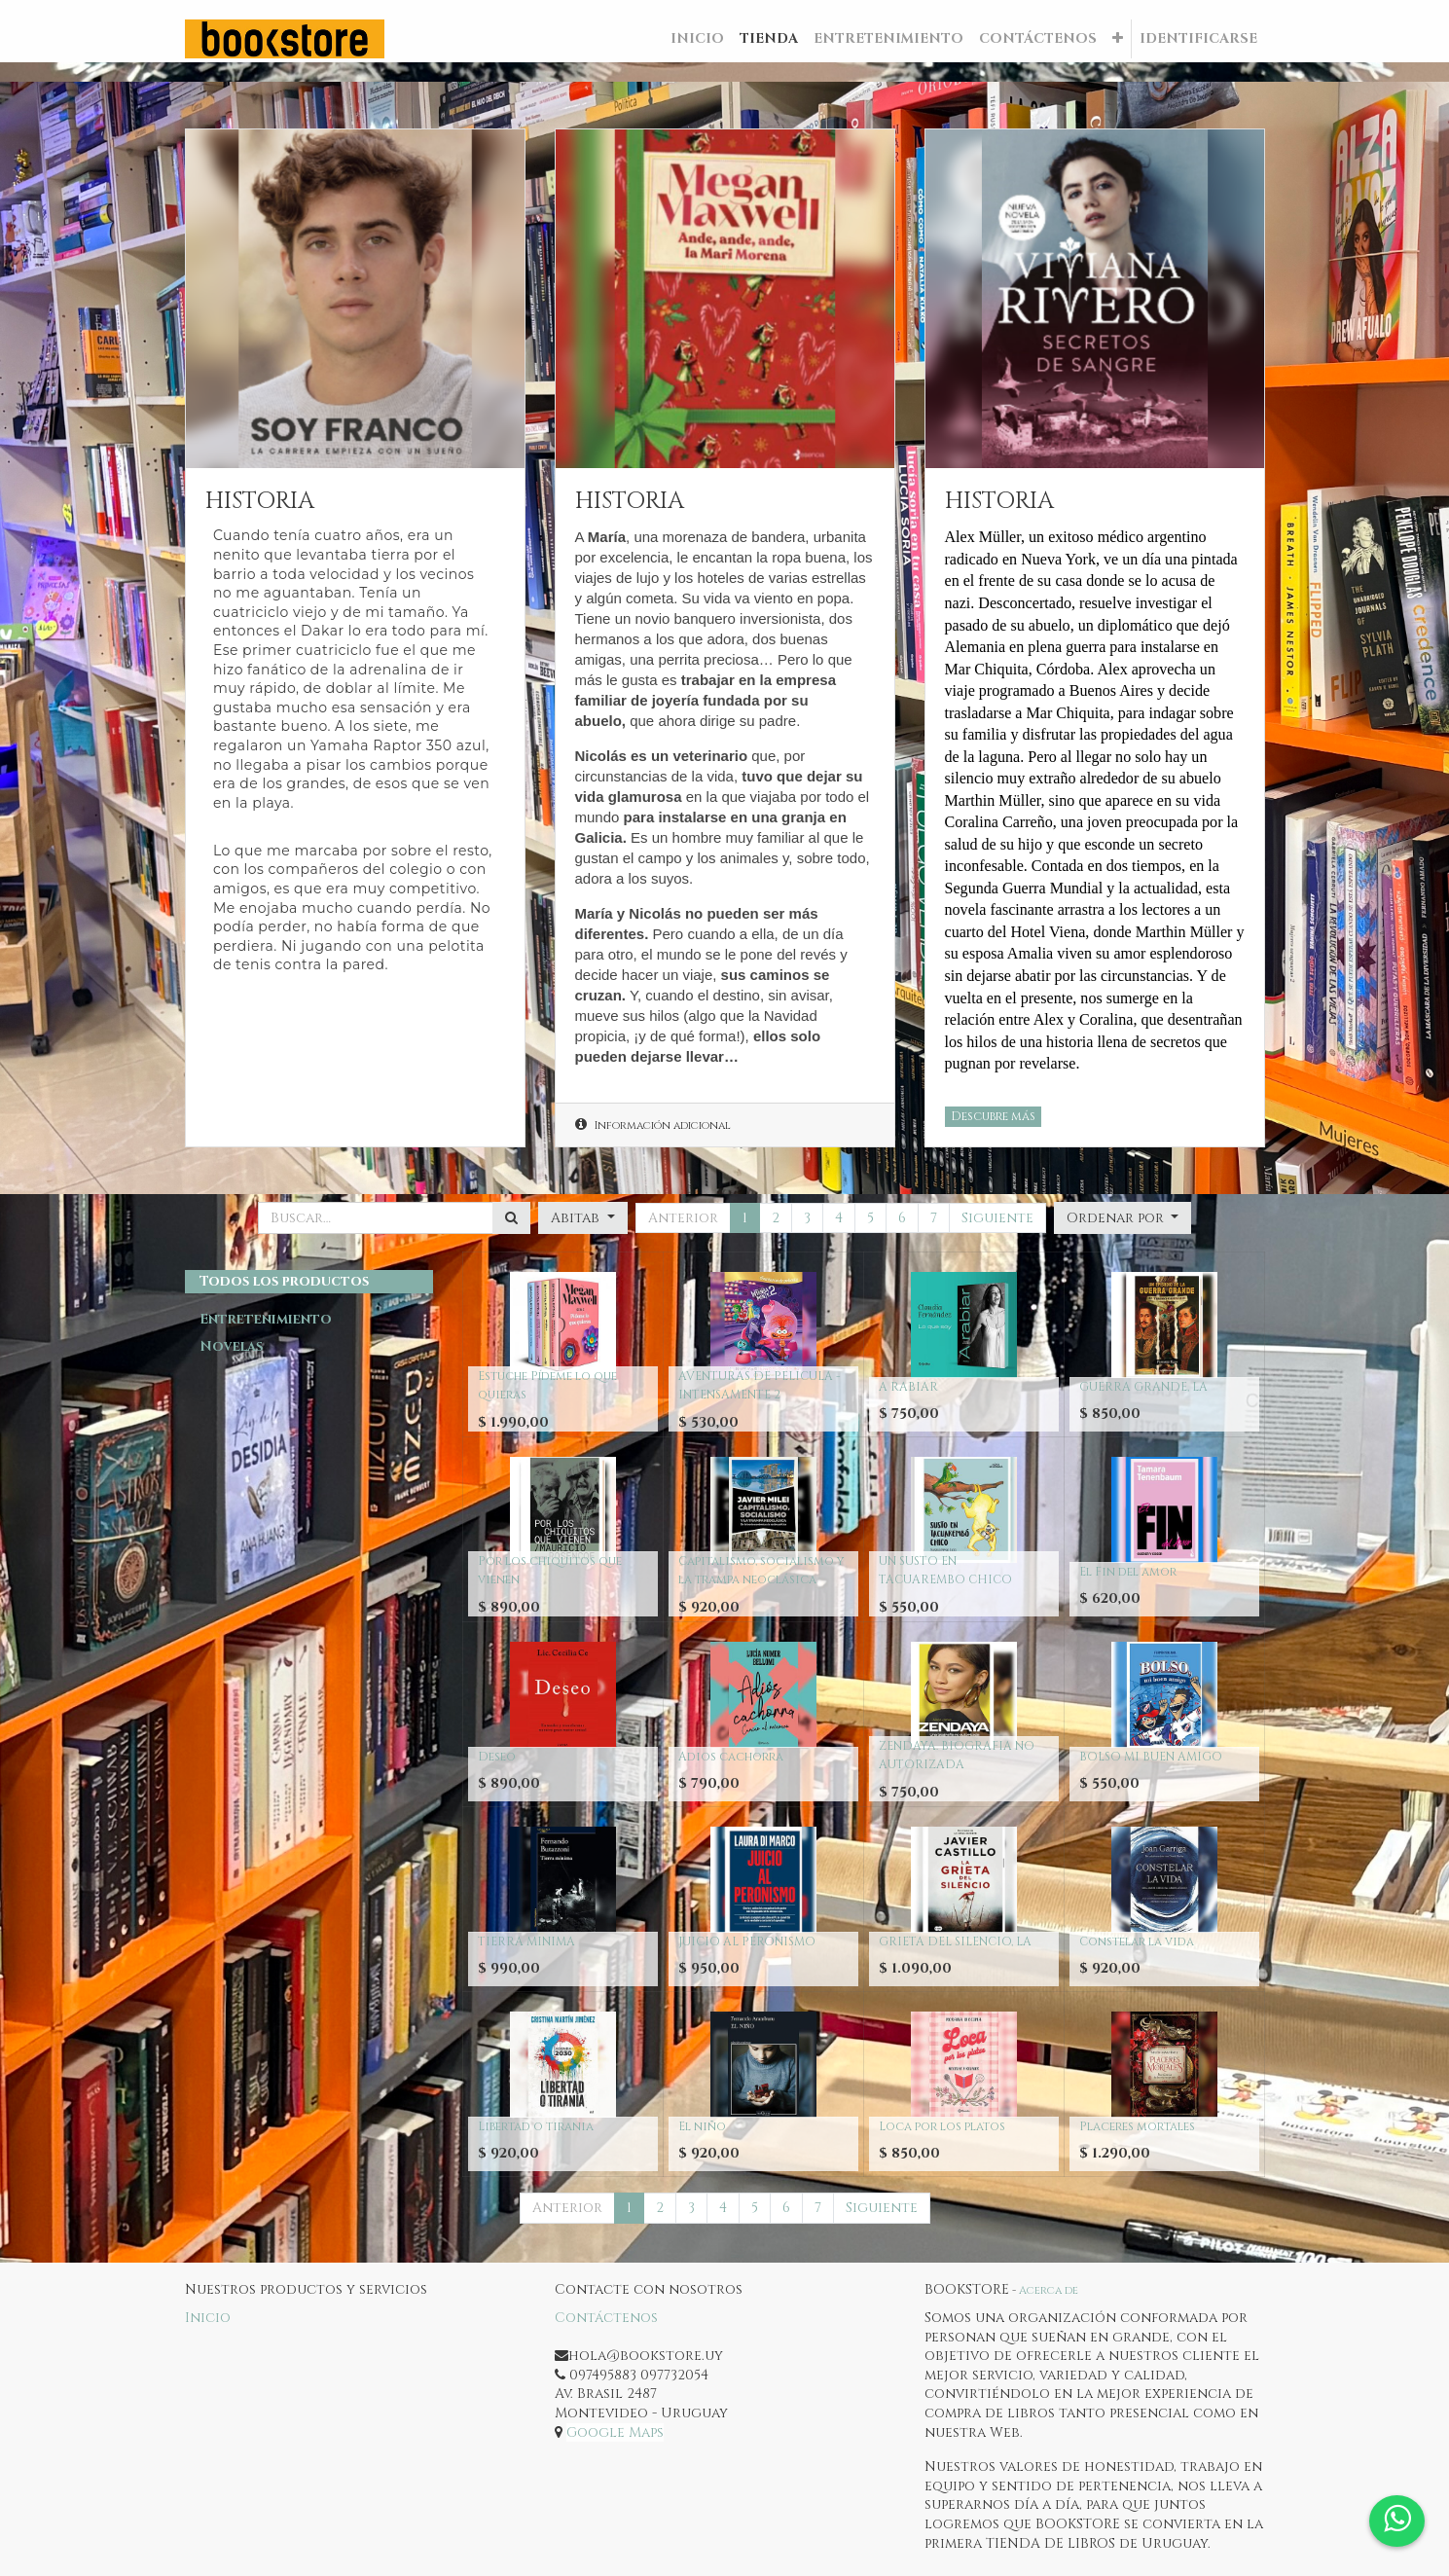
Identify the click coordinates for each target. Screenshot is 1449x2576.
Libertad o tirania (536, 2126)
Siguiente (997, 1218)
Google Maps (615, 2432)
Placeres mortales (1137, 2126)
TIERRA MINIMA (526, 1941)
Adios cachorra (730, 1756)
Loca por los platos (942, 2126)
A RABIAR (908, 1387)
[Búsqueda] (511, 1218)
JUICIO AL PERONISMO (746, 1941)
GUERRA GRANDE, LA (1143, 1387)
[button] (1118, 38)
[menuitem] (697, 38)
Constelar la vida (1136, 1941)
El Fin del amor (1128, 1571)
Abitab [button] (577, 1218)
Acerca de (1048, 2290)
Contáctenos (606, 2317)
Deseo (497, 1756)
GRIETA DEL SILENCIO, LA (955, 1941)
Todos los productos (284, 1281)
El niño (702, 2126)
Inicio (208, 2317)
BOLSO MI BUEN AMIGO (1150, 1756)
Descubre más (993, 1116)
